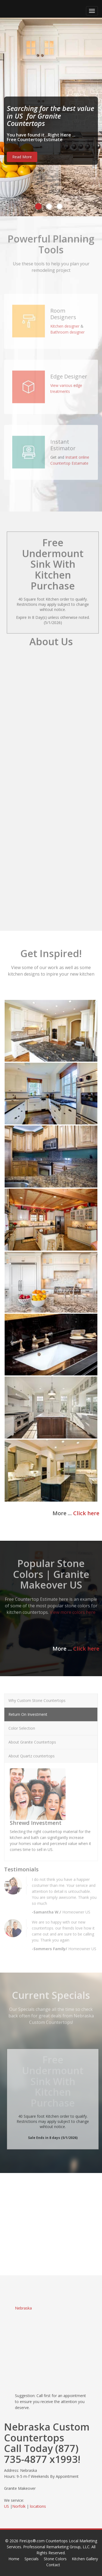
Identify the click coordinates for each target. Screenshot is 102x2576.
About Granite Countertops (32, 1738)
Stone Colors (55, 2558)
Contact (53, 2564)
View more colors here (72, 1609)
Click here (86, 1513)
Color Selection (21, 1725)
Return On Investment (27, 1711)
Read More (22, 156)
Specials (31, 2558)
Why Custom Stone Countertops (37, 1697)
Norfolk (19, 2506)
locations (38, 2506)
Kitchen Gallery (85, 2558)
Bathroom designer (67, 328)
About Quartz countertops (31, 1752)
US (6, 2506)
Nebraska (23, 2308)
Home (13, 2558)
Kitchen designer (64, 323)
